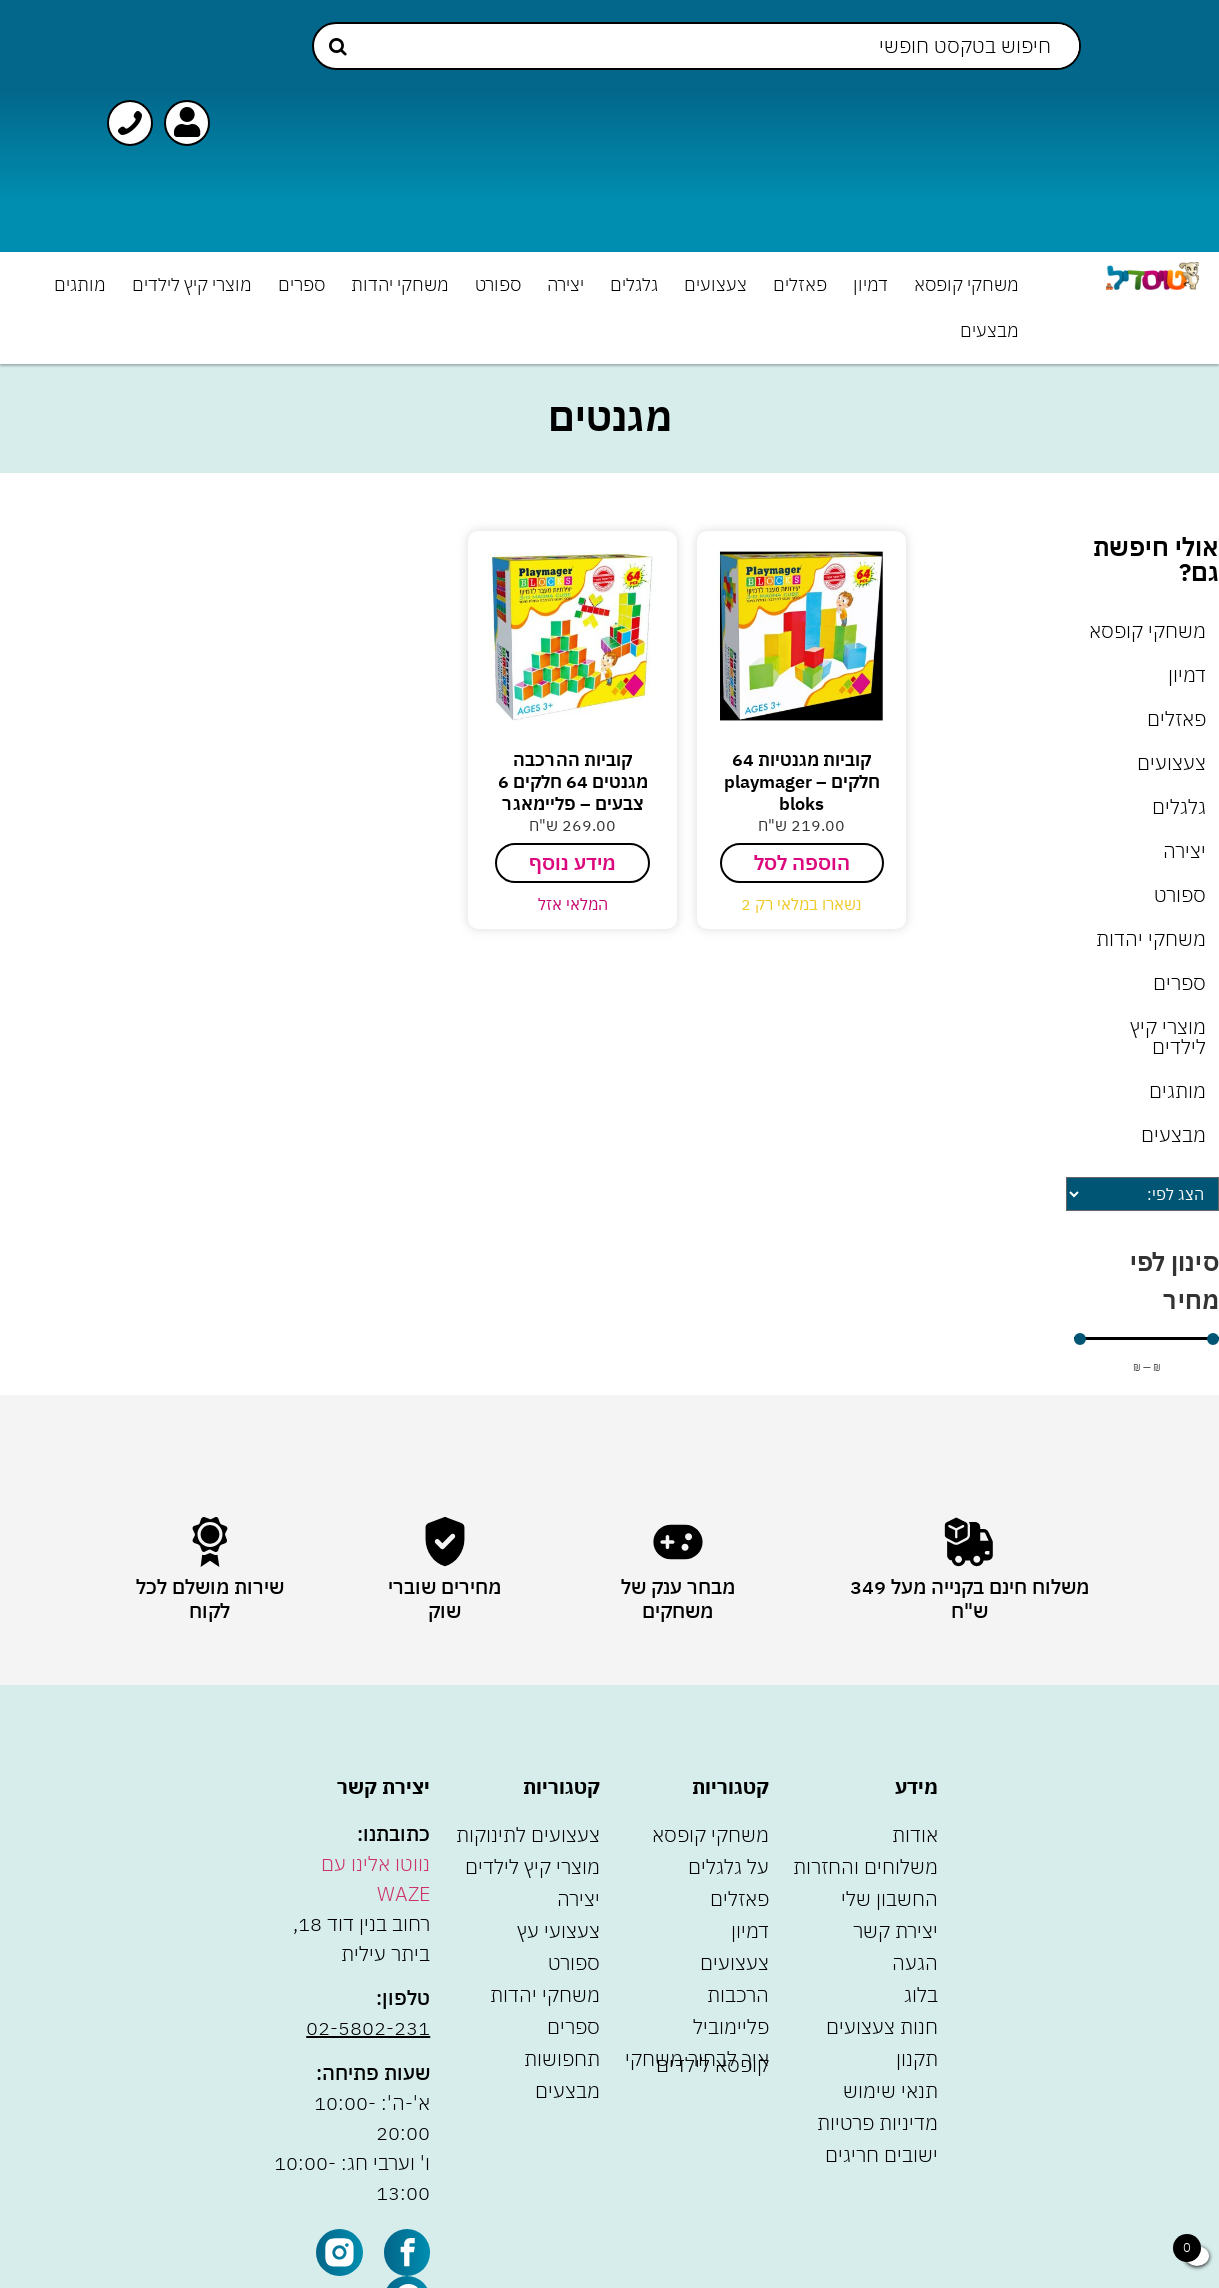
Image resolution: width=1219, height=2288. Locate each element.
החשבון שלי (889, 1898)
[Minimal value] (1146, 1339)
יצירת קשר (895, 1930)
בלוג (921, 1994)
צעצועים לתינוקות (528, 1834)
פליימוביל (731, 2026)
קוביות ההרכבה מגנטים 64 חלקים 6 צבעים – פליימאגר (573, 781)
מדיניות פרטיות (877, 2122)
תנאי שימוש (890, 2090)
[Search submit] (338, 46)
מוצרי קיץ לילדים (192, 284)
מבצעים (989, 330)
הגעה (915, 1962)
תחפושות (562, 2058)
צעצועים (715, 284)
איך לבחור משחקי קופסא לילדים (697, 2061)
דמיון (870, 284)
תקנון (917, 2058)
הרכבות (738, 1994)
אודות (915, 1834)
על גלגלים (728, 1866)
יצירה (565, 284)
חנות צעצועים (882, 2026)
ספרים (301, 284)
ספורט (498, 284)
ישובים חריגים (881, 2154)
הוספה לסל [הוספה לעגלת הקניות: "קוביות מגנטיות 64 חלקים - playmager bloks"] (802, 862)
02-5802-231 (368, 2027)
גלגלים (634, 284)
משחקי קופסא (966, 284)
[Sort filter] (1142, 1194)
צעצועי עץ (558, 1930)
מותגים (80, 284)
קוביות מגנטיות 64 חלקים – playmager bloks (802, 781)
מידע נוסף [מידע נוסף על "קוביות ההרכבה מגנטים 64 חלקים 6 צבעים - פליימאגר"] (572, 862)
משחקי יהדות (400, 284)
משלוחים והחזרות (865, 1866)
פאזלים (800, 284)
